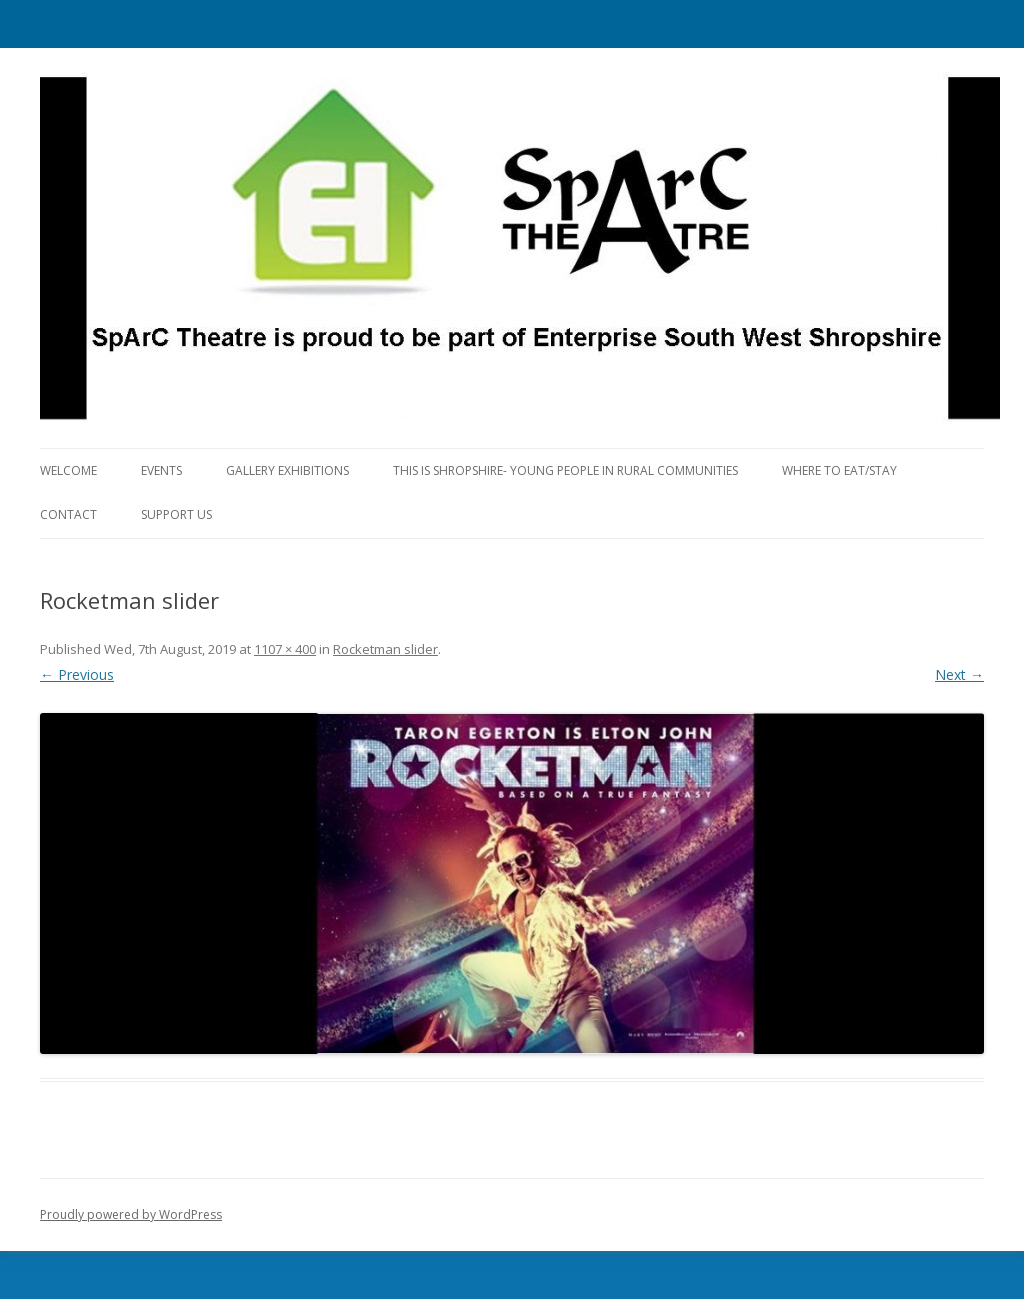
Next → (959, 674)
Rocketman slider (385, 649)
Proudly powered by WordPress (131, 1214)
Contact (68, 514)
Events (161, 470)
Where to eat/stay (839, 470)
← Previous (77, 674)
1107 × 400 (285, 649)
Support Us (176, 514)
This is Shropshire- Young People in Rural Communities (565, 470)
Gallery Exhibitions (287, 470)
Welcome (68, 470)
